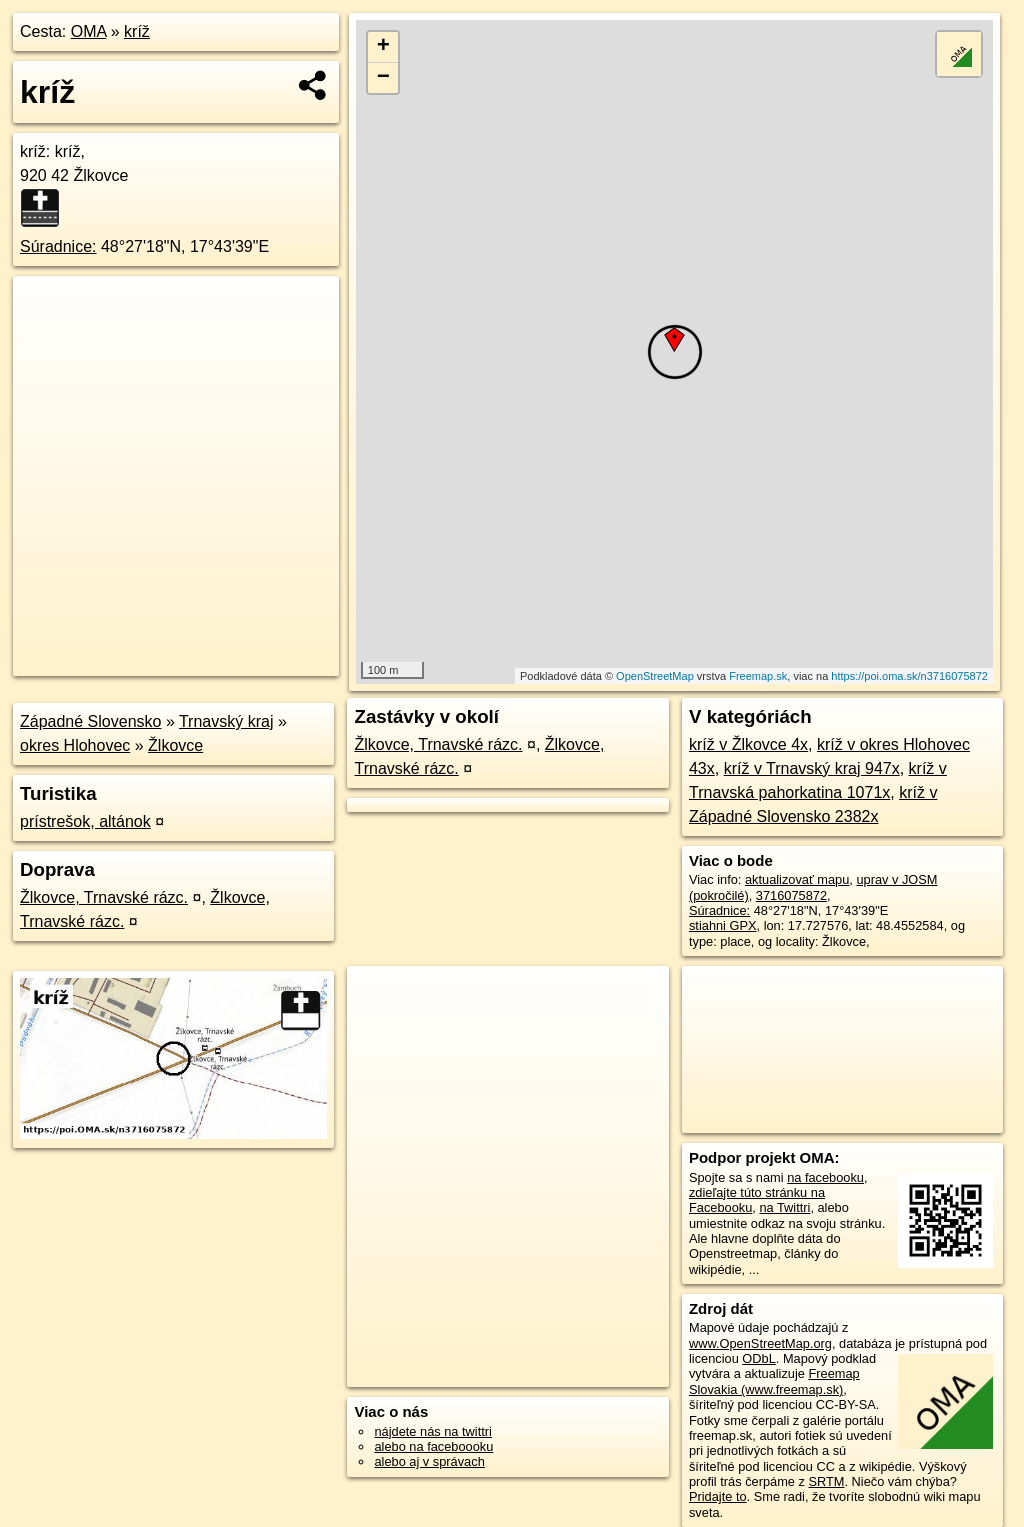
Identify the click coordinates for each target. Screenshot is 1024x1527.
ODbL (758, 1358)
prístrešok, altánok (85, 821)
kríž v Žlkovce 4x (748, 744)
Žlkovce (175, 745)
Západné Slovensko (90, 721)
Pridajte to (718, 1496)
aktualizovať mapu (797, 879)
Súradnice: (58, 246)
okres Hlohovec (75, 745)
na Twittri (784, 1207)
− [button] (383, 78)
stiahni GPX (723, 925)
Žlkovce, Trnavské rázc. (104, 897)
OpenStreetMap (655, 676)
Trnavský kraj (226, 721)
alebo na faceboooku (433, 1446)
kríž (137, 31)
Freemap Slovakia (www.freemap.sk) (774, 1381)
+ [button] (383, 47)
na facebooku (825, 1177)
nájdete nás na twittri (432, 1431)
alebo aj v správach (429, 1461)
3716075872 (791, 895)
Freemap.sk (758, 676)
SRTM (826, 1481)
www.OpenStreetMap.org (760, 1343)
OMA (89, 31)
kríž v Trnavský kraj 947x (812, 768)
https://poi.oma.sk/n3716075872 (909, 676)
